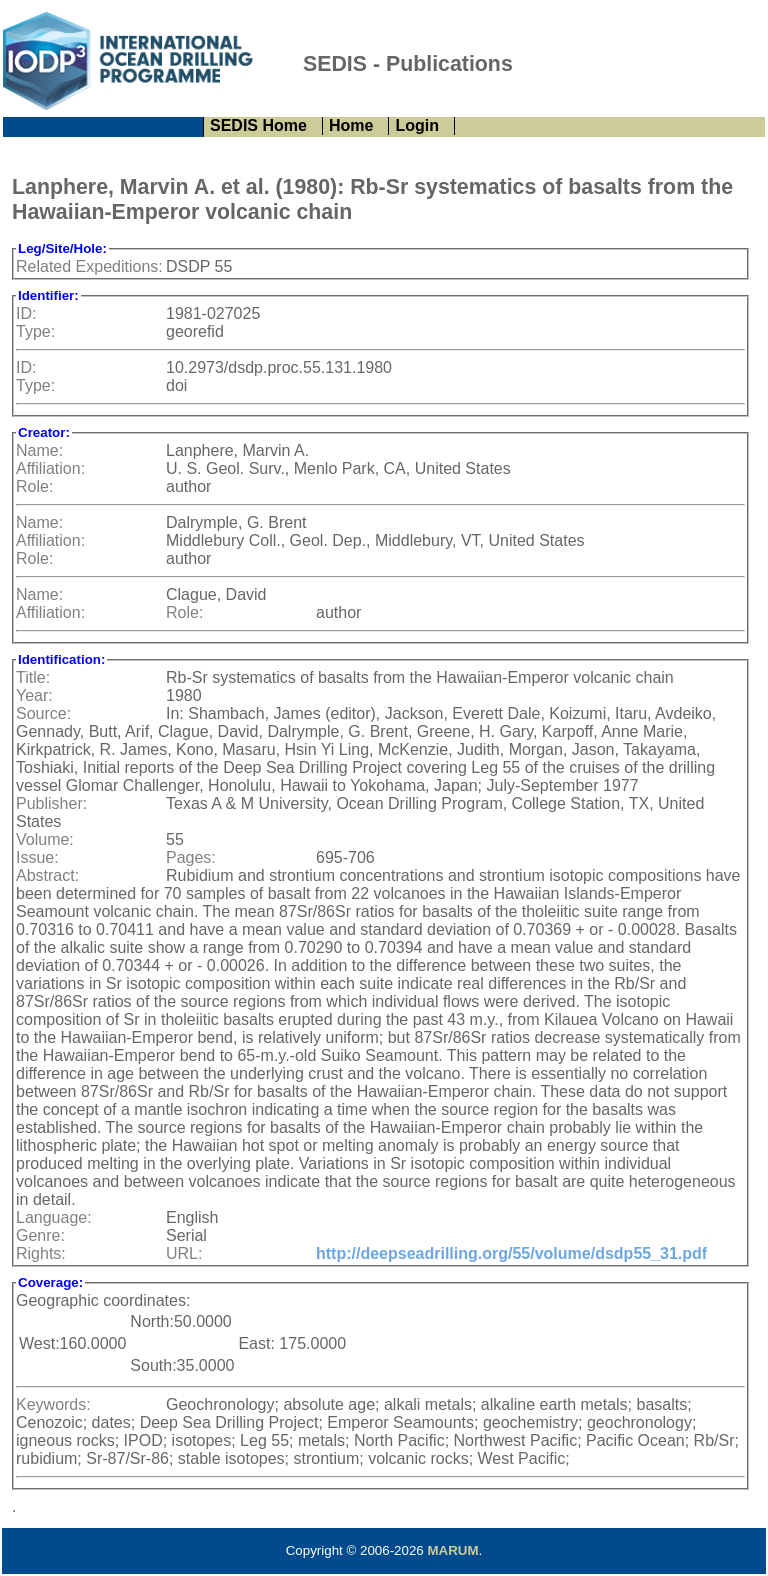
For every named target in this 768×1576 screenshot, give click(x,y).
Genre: (40, 1235)
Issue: (37, 857)
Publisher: (51, 803)
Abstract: (47, 875)
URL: (184, 1253)
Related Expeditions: (89, 266)
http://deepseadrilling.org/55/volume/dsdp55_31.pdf (511, 1253)
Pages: (191, 857)
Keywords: (53, 1404)
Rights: (41, 1253)
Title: (33, 677)
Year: (34, 695)
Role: (34, 486)
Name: (39, 450)
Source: (43, 713)
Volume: (45, 839)
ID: (26, 313)
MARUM (452, 1550)
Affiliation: (50, 468)
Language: (54, 1217)
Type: (35, 331)
